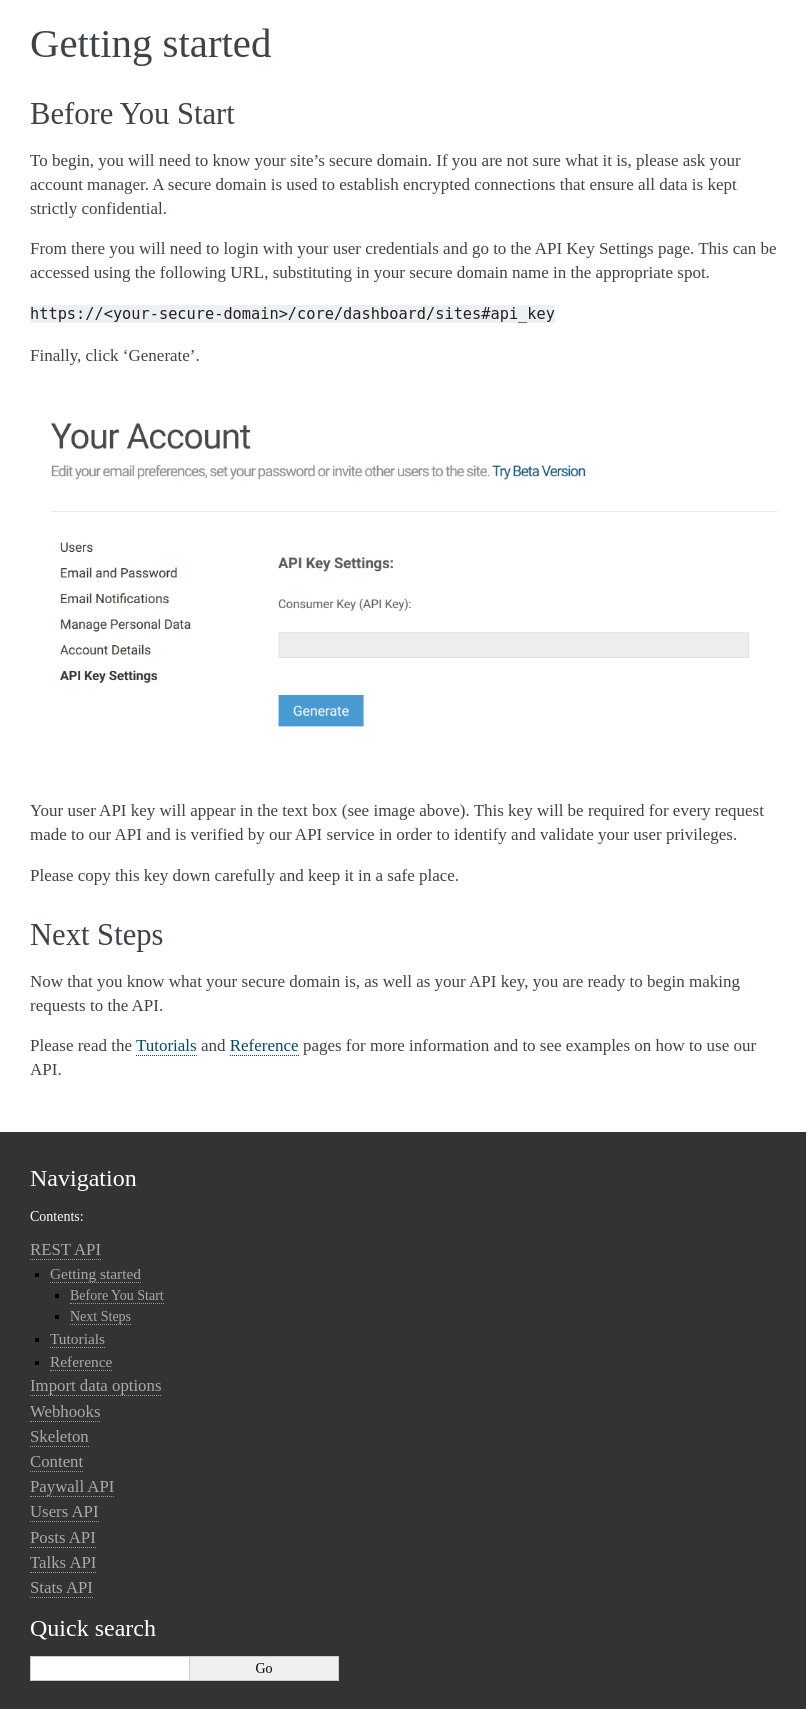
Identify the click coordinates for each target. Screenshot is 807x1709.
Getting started (95, 1273)
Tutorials (77, 1338)
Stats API (61, 1587)
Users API (64, 1511)
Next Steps (100, 1316)
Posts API (63, 1537)
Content (56, 1461)
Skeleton (59, 1436)
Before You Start (117, 1295)
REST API (65, 1249)
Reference (81, 1361)
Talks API (63, 1562)
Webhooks (65, 1411)
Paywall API (72, 1486)
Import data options (95, 1385)
